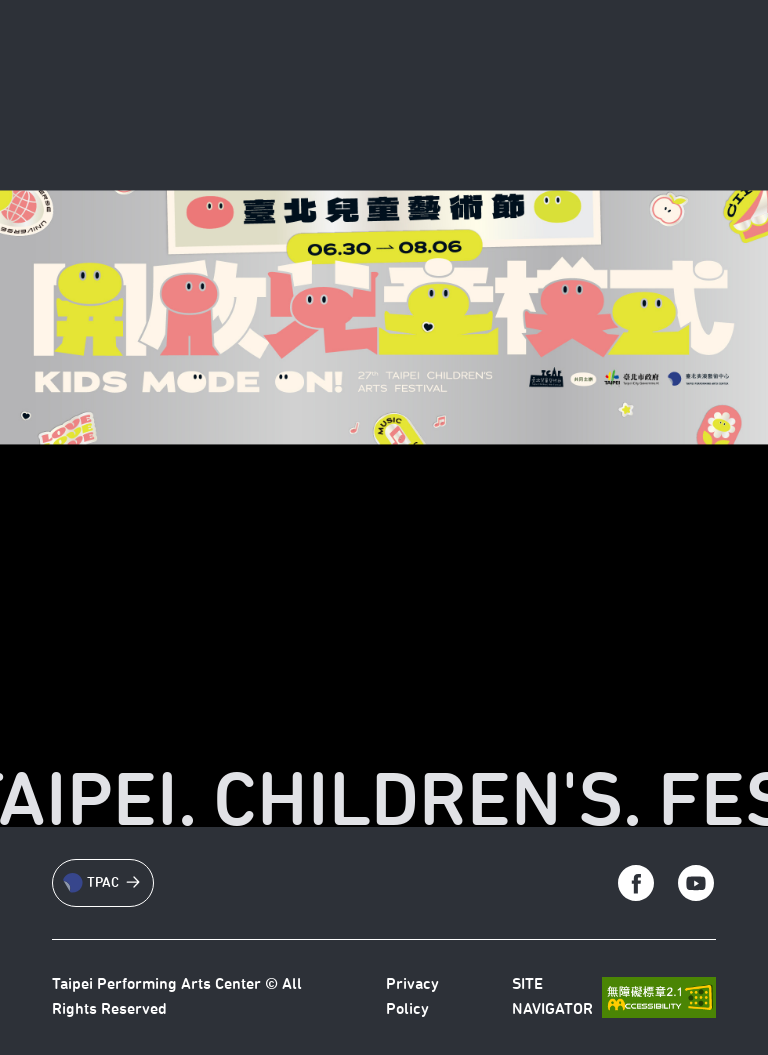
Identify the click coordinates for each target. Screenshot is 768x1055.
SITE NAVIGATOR (552, 997)
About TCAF (299, 55)
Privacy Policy (412, 997)
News (391, 55)
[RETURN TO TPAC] (90, 54)
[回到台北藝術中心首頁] (563, 54)
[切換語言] (684, 54)
